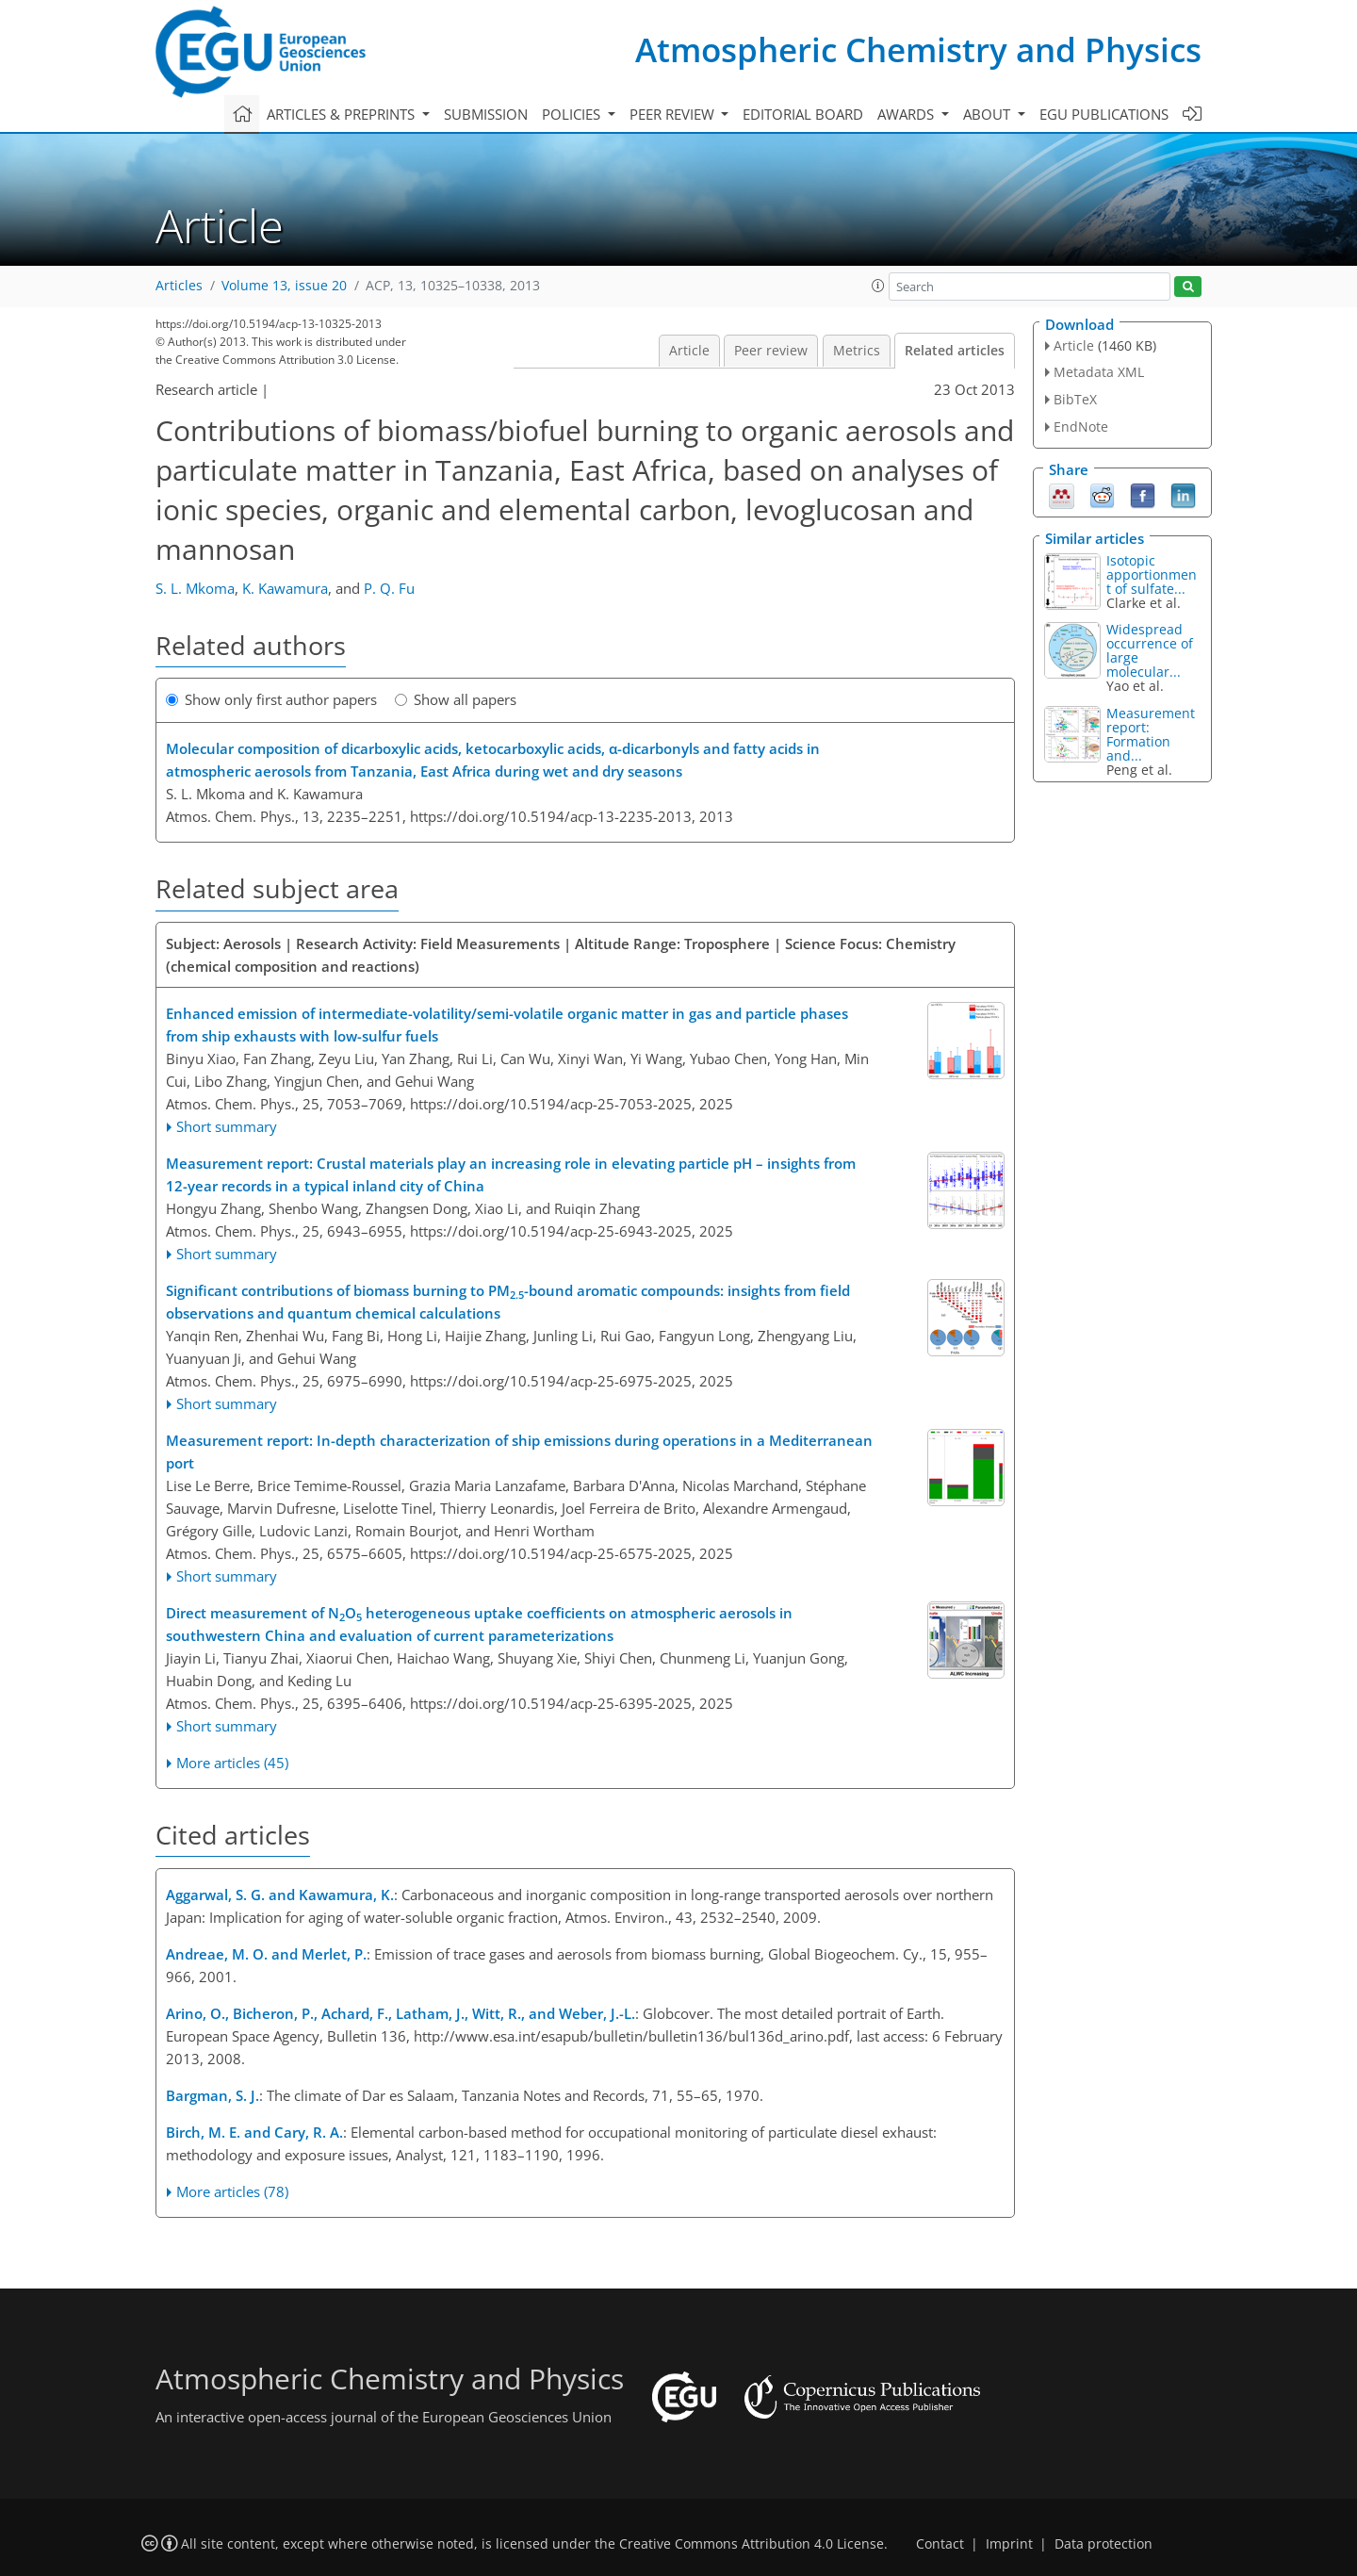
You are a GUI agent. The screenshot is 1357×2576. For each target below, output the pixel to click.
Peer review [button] (673, 114)
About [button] (988, 114)
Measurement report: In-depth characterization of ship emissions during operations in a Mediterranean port (519, 1451)
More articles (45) (232, 1762)
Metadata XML (1099, 372)
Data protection (1104, 2543)
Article (689, 350)
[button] (878, 285)
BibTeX (1075, 399)
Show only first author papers (271, 699)
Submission (486, 114)
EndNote (1081, 426)
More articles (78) (232, 2191)
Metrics (856, 350)
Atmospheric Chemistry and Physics (918, 49)
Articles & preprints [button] (342, 114)
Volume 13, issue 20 (284, 285)
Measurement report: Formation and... (1150, 734)
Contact (940, 2543)
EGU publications (1104, 114)
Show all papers (455, 699)
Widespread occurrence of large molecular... (1149, 650)
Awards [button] (907, 114)
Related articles (955, 350)
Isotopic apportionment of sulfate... (1151, 574)
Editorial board (803, 114)
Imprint (1009, 2543)
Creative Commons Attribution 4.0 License (751, 2543)
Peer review (771, 350)
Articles (179, 285)
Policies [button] (573, 114)
